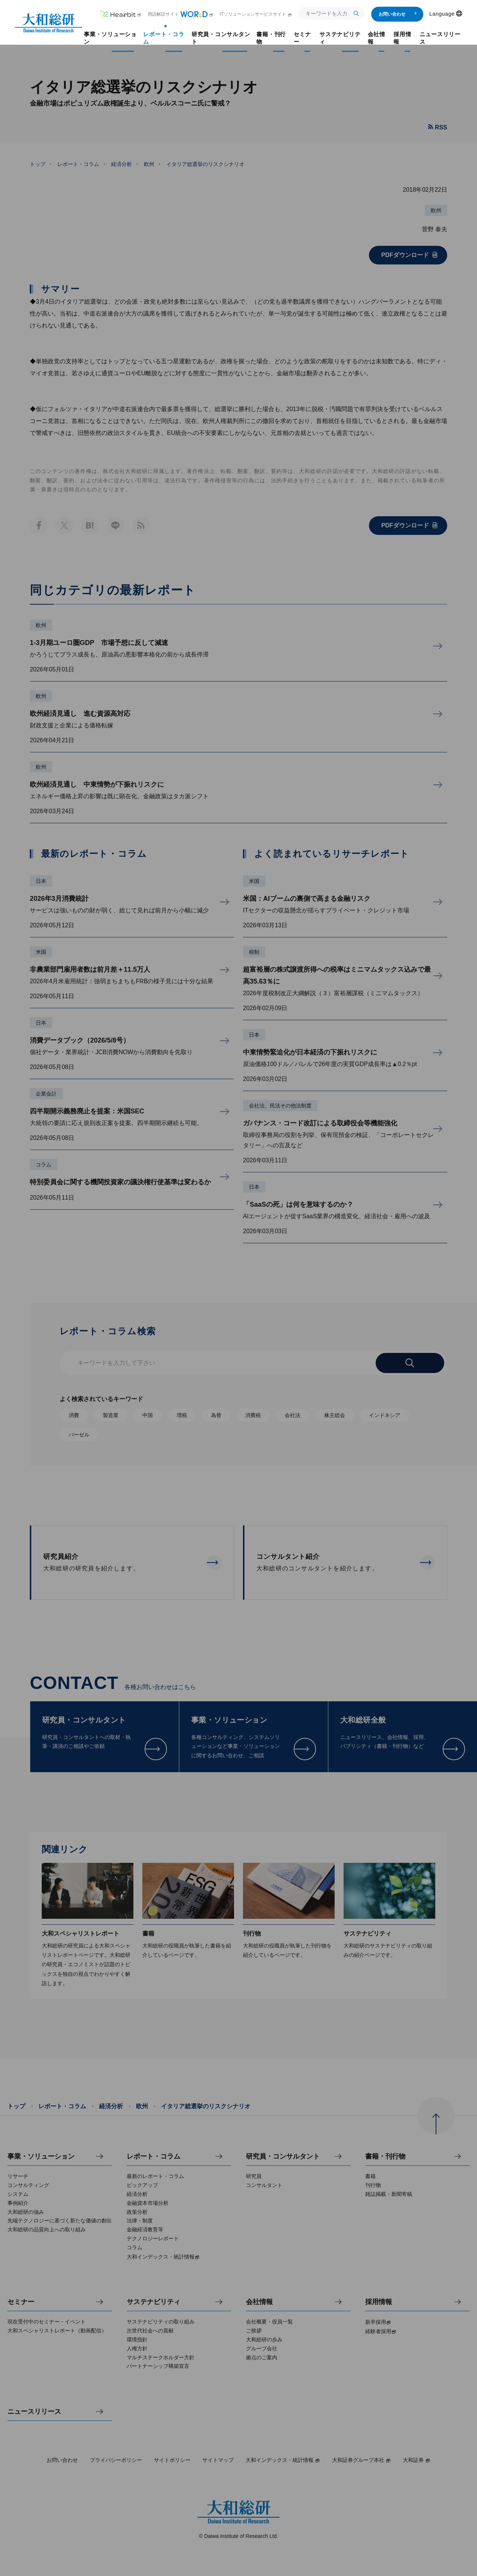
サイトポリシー (172, 2460)
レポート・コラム (78, 164)
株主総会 (334, 1415)
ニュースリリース (34, 2411)
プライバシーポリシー (116, 2460)
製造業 (111, 1415)
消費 (74, 1415)
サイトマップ (218, 2460)
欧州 (149, 164)
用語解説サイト (181, 14)
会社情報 (259, 2302)
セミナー (20, 2302)
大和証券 (416, 2460)
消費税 (253, 1415)
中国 (147, 1415)
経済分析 (121, 164)
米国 (41, 952)
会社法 (292, 1415)
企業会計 (46, 1094)
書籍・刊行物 (385, 2156)
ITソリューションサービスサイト (255, 14)
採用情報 (378, 2302)
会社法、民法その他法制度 (280, 1106)
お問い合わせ (398, 14)
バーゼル (79, 1435)
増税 (182, 1415)
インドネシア (384, 1415)
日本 (41, 881)
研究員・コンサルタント (283, 2156)
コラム (43, 1165)
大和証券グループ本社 (361, 2460)
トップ (37, 164)
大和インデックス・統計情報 (283, 2460)
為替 (216, 1415)
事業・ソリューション (41, 2156)
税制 (254, 952)
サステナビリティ (153, 2302)
